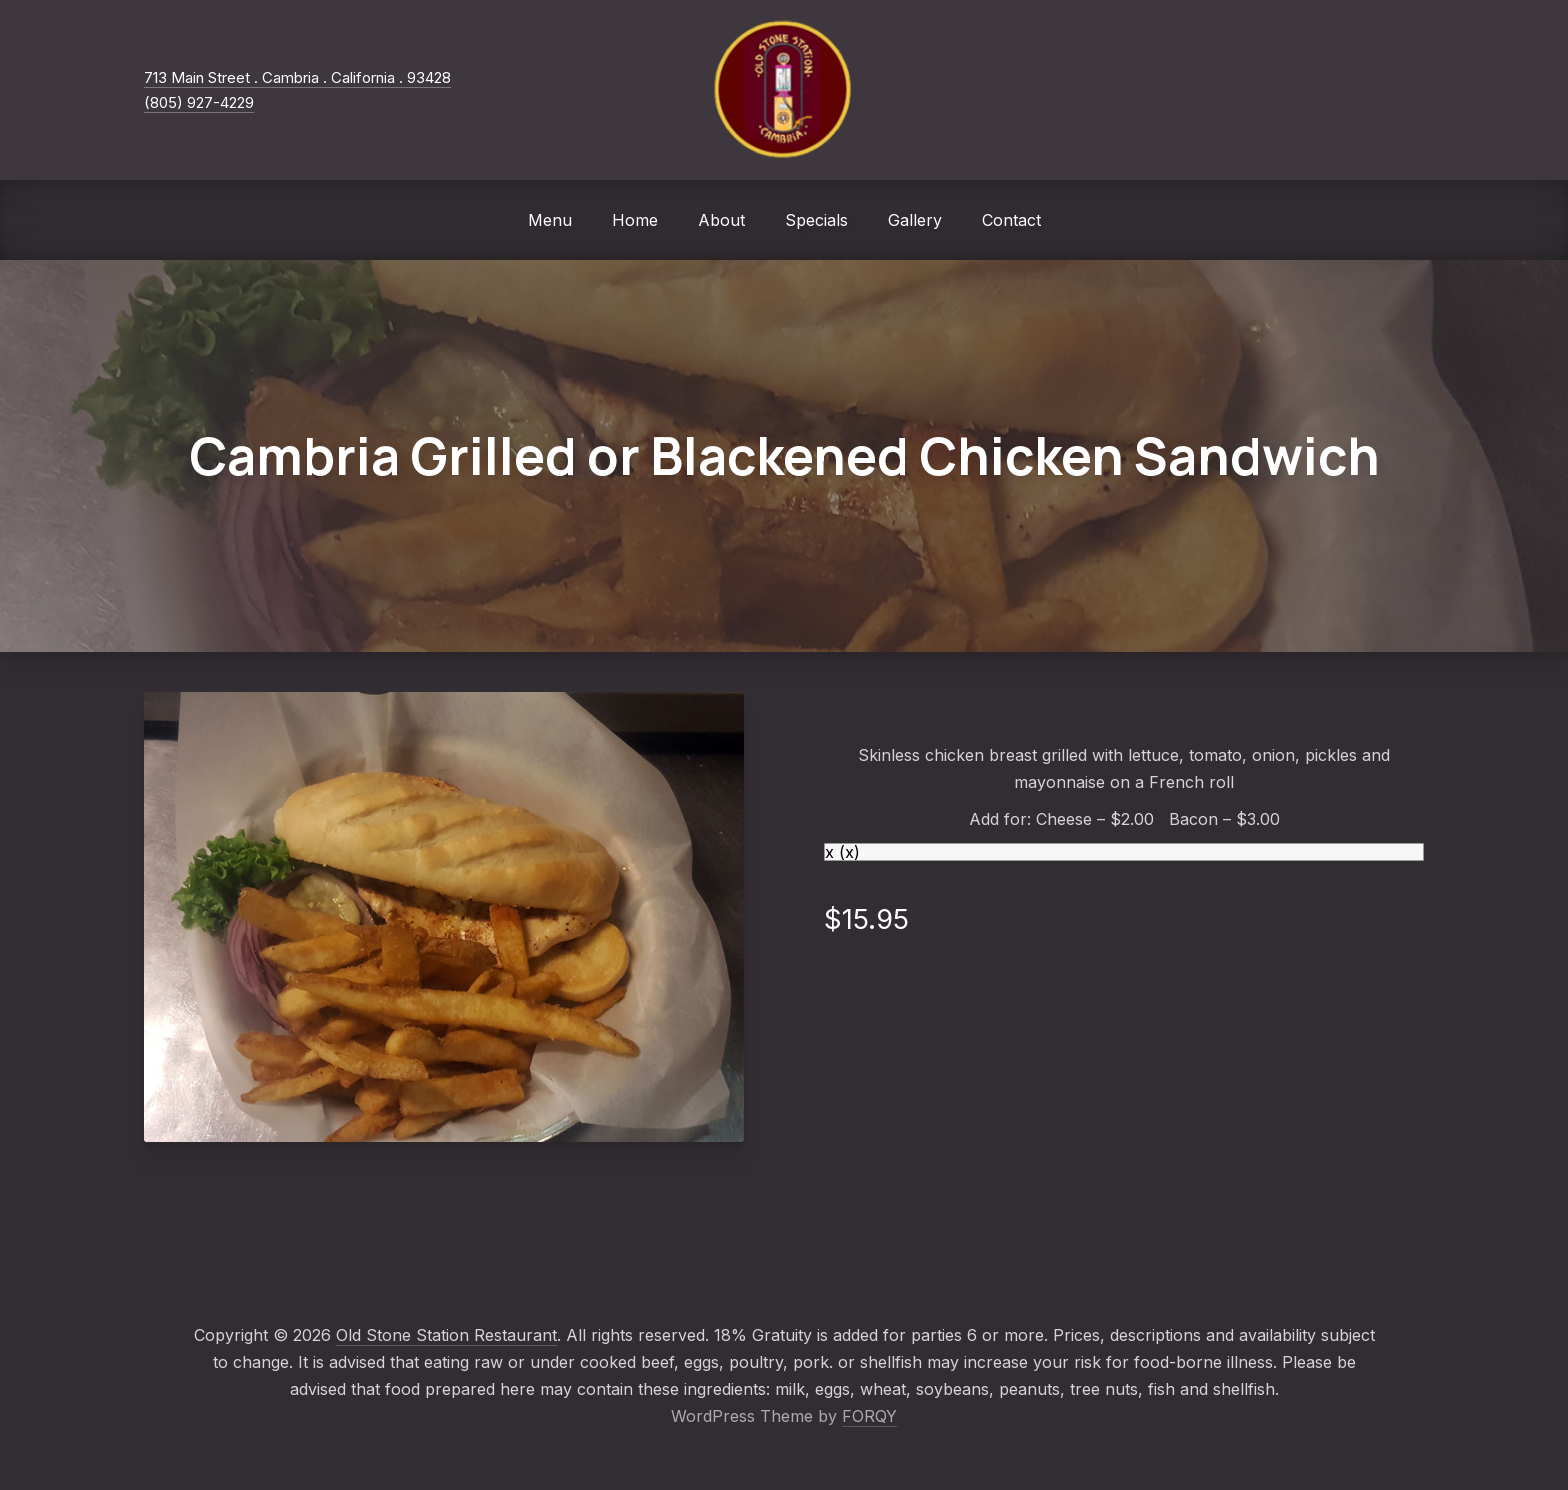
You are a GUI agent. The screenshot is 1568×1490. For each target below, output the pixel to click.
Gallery (915, 220)
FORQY (869, 1416)
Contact (1011, 220)
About (721, 220)
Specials (816, 220)
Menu (550, 220)
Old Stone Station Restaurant (446, 1335)
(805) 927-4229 (199, 102)
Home (635, 220)
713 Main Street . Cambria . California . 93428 (297, 77)
